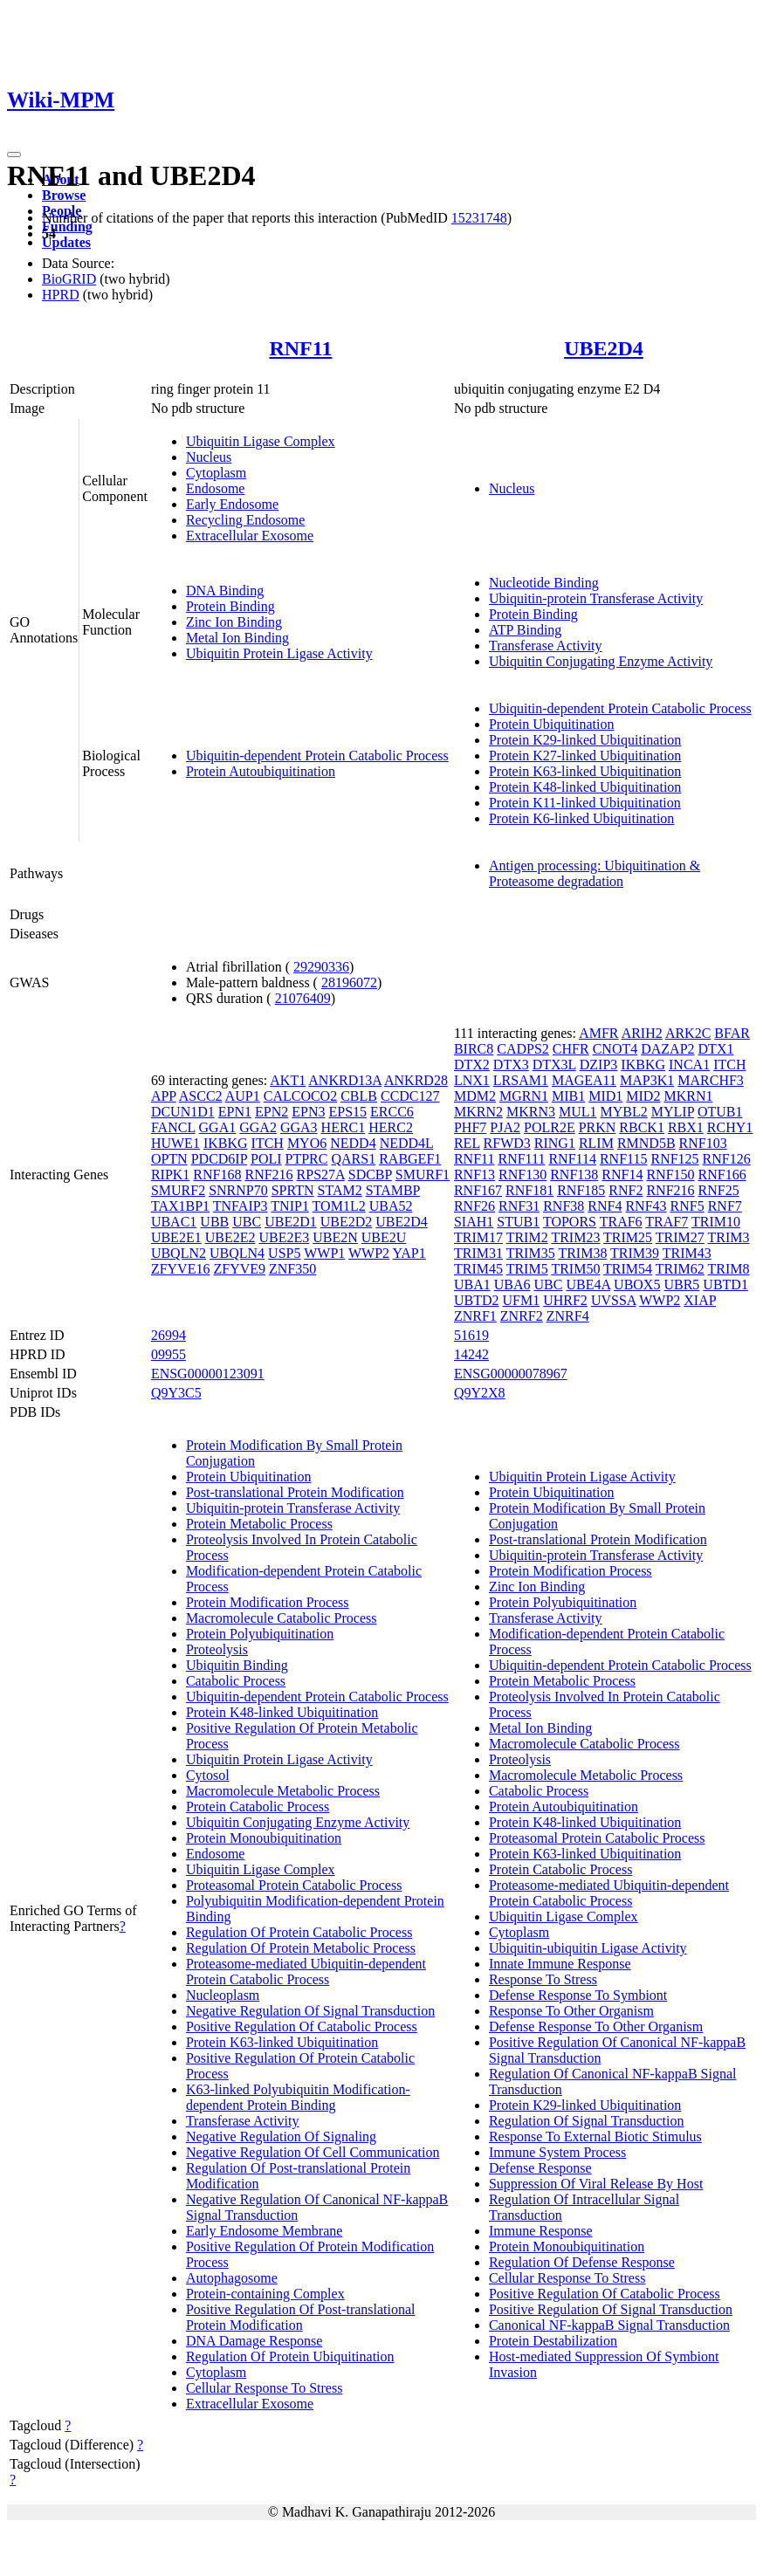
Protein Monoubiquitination (263, 1838)
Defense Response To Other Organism (596, 2026)
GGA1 (218, 1127)
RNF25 (718, 1190)
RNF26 (474, 1206)
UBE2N (335, 1237)
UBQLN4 (237, 1253)
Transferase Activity (545, 645)
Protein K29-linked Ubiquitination (585, 739)
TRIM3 (729, 1237)
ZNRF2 (521, 1316)
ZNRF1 (475, 1316)
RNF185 (581, 1190)
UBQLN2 (178, 1253)
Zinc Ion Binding (234, 622)
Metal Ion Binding (237, 637)
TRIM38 (582, 1253)
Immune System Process (557, 2152)
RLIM (596, 1143)
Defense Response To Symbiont (578, 1995)
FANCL (173, 1127)
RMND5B (646, 1143)
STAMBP (393, 1190)
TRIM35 (530, 1253)
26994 (168, 1335)
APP (163, 1096)
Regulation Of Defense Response (582, 2262)
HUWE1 (175, 1143)
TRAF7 (666, 1221)
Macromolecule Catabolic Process (281, 1618)
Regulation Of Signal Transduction (586, 2120)
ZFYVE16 (180, 1268)
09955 (168, 1354)
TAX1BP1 (180, 1206)
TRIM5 (527, 1268)
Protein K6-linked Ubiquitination (581, 818)
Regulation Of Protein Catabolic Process (299, 1932)
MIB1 (568, 1096)
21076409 (303, 998)
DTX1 (716, 1048)
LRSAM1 (520, 1080)
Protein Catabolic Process (257, 1806)
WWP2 (368, 1253)
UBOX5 (637, 1284)
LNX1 (472, 1080)
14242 (471, 1354)
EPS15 (347, 1111)
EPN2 (271, 1111)
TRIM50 (575, 1268)
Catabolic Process (235, 1680)
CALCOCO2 (300, 1096)
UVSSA (613, 1300)
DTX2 (472, 1064)
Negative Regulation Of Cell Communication (313, 2152)
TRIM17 (478, 1237)
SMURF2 (178, 1190)
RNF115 (624, 1158)
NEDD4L (407, 1143)
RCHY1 (730, 1127)
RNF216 (268, 1174)
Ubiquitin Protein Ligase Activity (279, 653)
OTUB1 (720, 1111)
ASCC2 (201, 1096)
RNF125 (674, 1158)
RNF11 (300, 348)
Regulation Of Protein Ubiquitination (290, 2356)
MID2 (643, 1096)
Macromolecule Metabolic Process (283, 1790)
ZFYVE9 (239, 1268)
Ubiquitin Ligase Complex (260, 441)
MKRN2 (478, 1111)
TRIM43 (687, 1253)
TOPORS (569, 1221)
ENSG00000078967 (510, 1373)
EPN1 (234, 1111)
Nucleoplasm (222, 1995)
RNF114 (572, 1158)
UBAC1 (173, 1221)
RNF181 (529, 1190)
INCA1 (689, 1064)
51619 (471, 1335)
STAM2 (340, 1190)
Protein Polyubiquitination (259, 1633)
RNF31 (519, 1206)
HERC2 (390, 1127)
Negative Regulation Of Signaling (281, 2136)
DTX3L (554, 1064)
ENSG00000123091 (208, 1373)
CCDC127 (410, 1096)
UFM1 (521, 1300)
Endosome (215, 488)
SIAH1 (473, 1221)
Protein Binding (230, 606)
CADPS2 (523, 1048)
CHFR (571, 1048)
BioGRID (69, 278)
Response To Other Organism (571, 2010)
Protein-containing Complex (265, 2293)
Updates (66, 242)
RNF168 (217, 1174)
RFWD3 (507, 1143)
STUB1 (518, 1221)
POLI (266, 1158)
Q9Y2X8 (479, 1392)
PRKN (597, 1127)
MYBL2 (624, 1111)
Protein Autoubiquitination (260, 771)
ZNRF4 (567, 1316)
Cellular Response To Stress (264, 2387)
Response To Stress (543, 1979)
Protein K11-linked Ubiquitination (585, 802)
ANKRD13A (345, 1080)
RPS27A (321, 1174)
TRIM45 (478, 1268)
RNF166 (722, 1174)
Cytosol (208, 1775)
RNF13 (474, 1174)
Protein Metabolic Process (259, 1523)
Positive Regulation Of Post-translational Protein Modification (301, 2317)
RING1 (554, 1143)
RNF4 (605, 1206)
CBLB (358, 1096)
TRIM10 (715, 1221)
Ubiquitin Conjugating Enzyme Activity (600, 661)
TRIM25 (627, 1237)
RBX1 (686, 1127)
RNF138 (574, 1174)
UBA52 (391, 1206)
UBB (214, 1221)
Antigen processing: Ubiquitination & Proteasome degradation (594, 873)
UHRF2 (565, 1300)
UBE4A (588, 1284)
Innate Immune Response (560, 1963)
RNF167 (478, 1190)
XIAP (700, 1300)
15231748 (479, 217)
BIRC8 (473, 1048)
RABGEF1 (410, 1158)
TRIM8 (729, 1268)
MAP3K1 (647, 1080)
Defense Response (540, 2167)
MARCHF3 (710, 1080)
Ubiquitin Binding (237, 1665)
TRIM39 (634, 1253)
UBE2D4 (603, 348)
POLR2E (549, 1127)
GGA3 (299, 1127)
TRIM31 (478, 1253)
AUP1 (242, 1096)
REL (467, 1143)
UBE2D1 (291, 1221)
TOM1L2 (339, 1206)
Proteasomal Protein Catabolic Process (294, 1885)
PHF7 (470, 1127)
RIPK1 (170, 1174)
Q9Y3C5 (176, 1392)
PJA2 (505, 1127)
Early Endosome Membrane (264, 2230)
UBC (246, 1221)
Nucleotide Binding (544, 582)
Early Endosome (232, 504)
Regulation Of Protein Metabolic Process (301, 1948)
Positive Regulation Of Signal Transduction (610, 2309)
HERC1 (343, 1127)
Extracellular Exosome (249, 535)
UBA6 (512, 1284)
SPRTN (293, 1190)
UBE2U (384, 1237)
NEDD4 (352, 1143)
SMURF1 (422, 1174)
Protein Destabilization (553, 2340)
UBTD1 (725, 1284)
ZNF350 (292, 1268)
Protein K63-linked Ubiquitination (585, 771)
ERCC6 (392, 1111)
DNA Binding (225, 590)
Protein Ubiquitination (552, 724)
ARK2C (688, 1033)
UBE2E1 (176, 1237)
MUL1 (578, 1111)
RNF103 (703, 1143)
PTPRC (306, 1158)
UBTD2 (476, 1300)
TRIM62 (680, 1268)
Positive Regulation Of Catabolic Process (301, 2026)
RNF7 (725, 1206)
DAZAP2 (667, 1048)
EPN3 (308, 1111)
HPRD (60, 294)
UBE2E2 (230, 1237)
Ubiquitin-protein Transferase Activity (596, 598)
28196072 (349, 982)
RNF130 (522, 1174)
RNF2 (625, 1190)
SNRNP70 (238, 1190)
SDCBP (370, 1174)
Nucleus (208, 457)
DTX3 (511, 1064)
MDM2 (475, 1096)
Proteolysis (217, 1649)
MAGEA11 (584, 1080)
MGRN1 (523, 1096)
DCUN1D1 (183, 1111)
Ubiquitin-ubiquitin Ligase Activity (588, 1948)
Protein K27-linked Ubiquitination (585, 755)
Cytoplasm (216, 472)
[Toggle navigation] (14, 154)
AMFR (598, 1033)
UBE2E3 (283, 1237)
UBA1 (472, 1284)
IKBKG (225, 1143)
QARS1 (353, 1158)
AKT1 (288, 1080)
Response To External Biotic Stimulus (595, 2136)
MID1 (605, 1096)
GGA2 (258, 1127)
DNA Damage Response (254, 2340)
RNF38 (563, 1206)
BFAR (732, 1033)
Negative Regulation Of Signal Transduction (310, 2010)
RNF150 (670, 1174)
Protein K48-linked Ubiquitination (585, 787)
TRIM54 (627, 1268)
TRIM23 (575, 1237)
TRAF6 (621, 1221)
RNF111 (521, 1158)
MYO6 (307, 1143)
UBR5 (681, 1284)
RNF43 (645, 1206)
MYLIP (672, 1111)
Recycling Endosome (245, 519)
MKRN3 (530, 1111)
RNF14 (622, 1174)
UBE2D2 (346, 1221)
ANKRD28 (416, 1080)
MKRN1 (687, 1096)
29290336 (321, 966)
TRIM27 (680, 1237)
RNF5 (687, 1206)
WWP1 (324, 1253)
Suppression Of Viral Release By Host (596, 2183)
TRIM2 (527, 1237)
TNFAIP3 (240, 1206)
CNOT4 (615, 1048)
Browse (64, 195)
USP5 (284, 1253)
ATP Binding (525, 629)
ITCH (267, 1143)
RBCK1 (641, 1127)
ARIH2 (642, 1033)
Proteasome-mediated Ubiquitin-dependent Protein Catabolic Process (306, 1971)
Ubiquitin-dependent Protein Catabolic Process (317, 755)
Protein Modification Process (267, 1602)
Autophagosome (232, 2277)
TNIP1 (290, 1206)
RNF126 (727, 1158)
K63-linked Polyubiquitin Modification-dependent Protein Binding (298, 2097)
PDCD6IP (219, 1158)
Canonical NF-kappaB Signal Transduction (609, 2325)
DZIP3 (599, 1064)
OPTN (169, 1158)
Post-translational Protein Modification (295, 1492)
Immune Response (541, 2230)
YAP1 (409, 1253)
